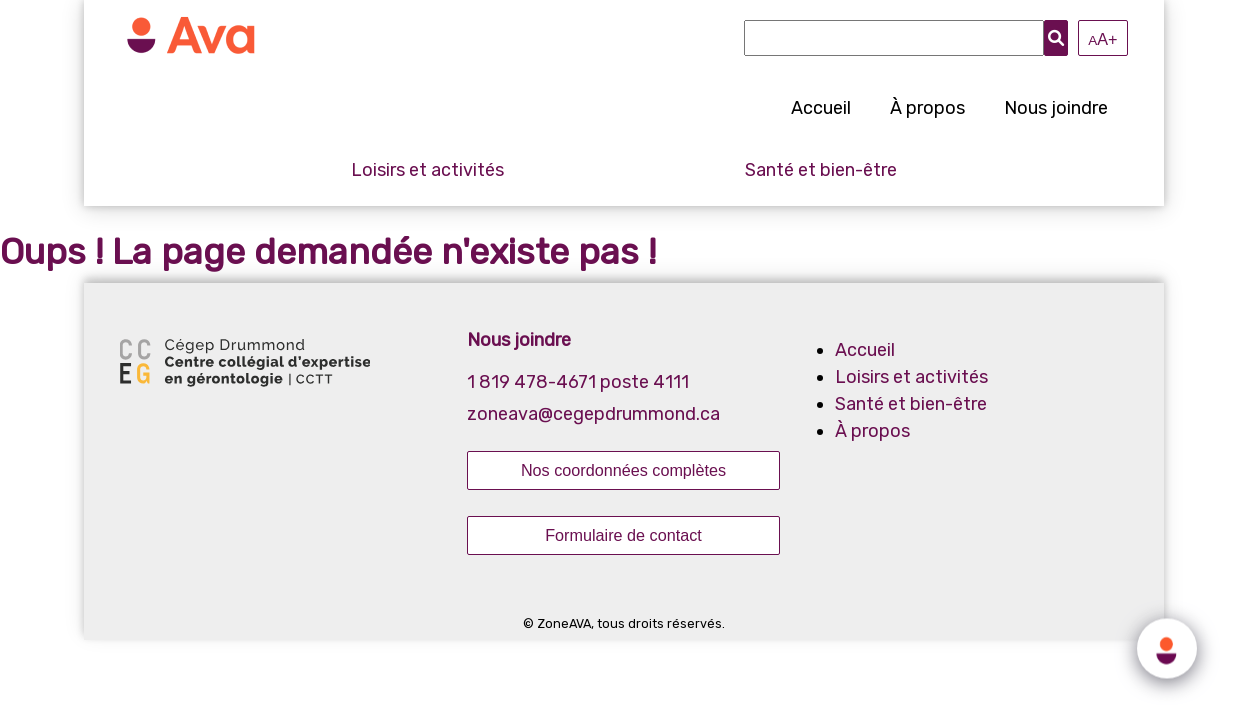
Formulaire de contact (623, 535)
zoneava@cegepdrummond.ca (593, 414)
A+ (1102, 39)
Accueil (821, 108)
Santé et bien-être (821, 170)
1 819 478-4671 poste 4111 (578, 382)
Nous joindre (1056, 108)
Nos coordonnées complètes (623, 470)
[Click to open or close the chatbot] (1167, 646)
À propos (927, 108)
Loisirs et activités (427, 170)
